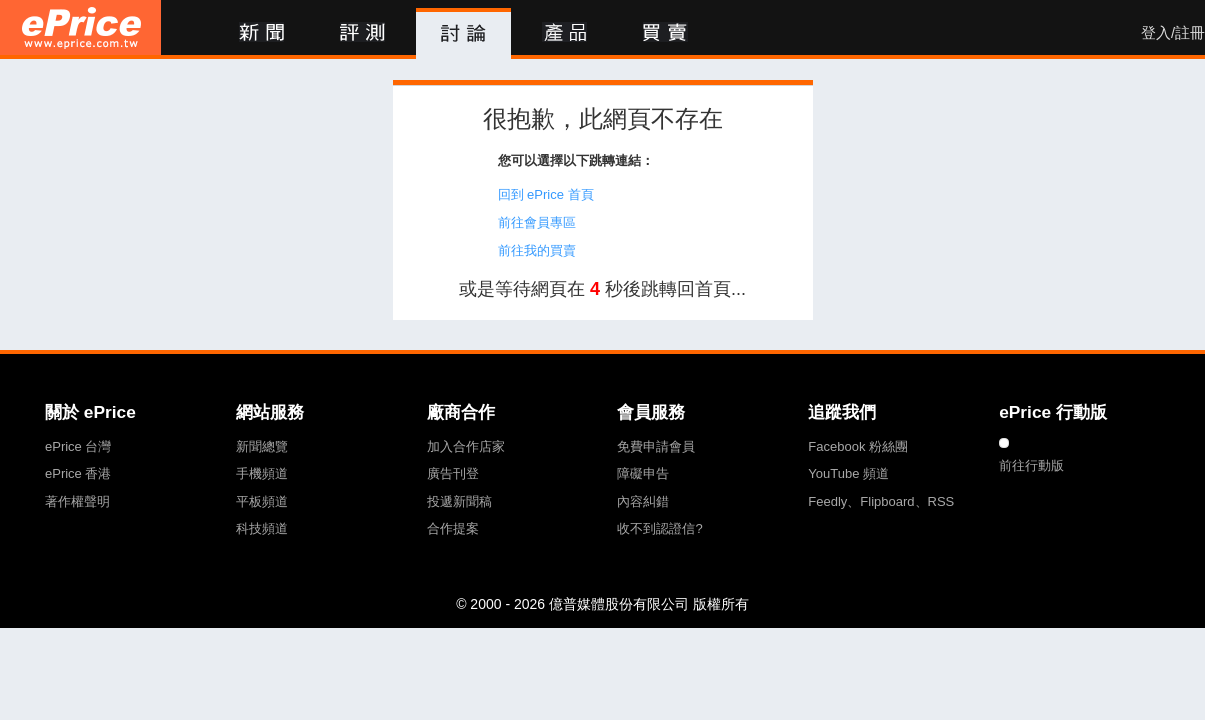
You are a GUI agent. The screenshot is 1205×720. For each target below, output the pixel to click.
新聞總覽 (262, 446)
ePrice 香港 (78, 473)
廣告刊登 (453, 473)
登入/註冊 (1173, 33)
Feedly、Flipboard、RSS (881, 501)
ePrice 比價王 (80, 27)
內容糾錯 (643, 501)
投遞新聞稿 (459, 501)
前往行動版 (1031, 465)
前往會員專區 (537, 222)
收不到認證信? (659, 528)
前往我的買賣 (537, 250)
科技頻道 (262, 528)
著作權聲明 (77, 501)
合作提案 (453, 528)
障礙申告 (643, 473)
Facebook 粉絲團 (858, 446)
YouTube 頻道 (848, 473)
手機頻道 (262, 473)
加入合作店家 (466, 446)
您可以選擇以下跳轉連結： (576, 160)
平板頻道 (262, 501)
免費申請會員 (656, 446)
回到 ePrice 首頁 (546, 194)
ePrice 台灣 (78, 446)
